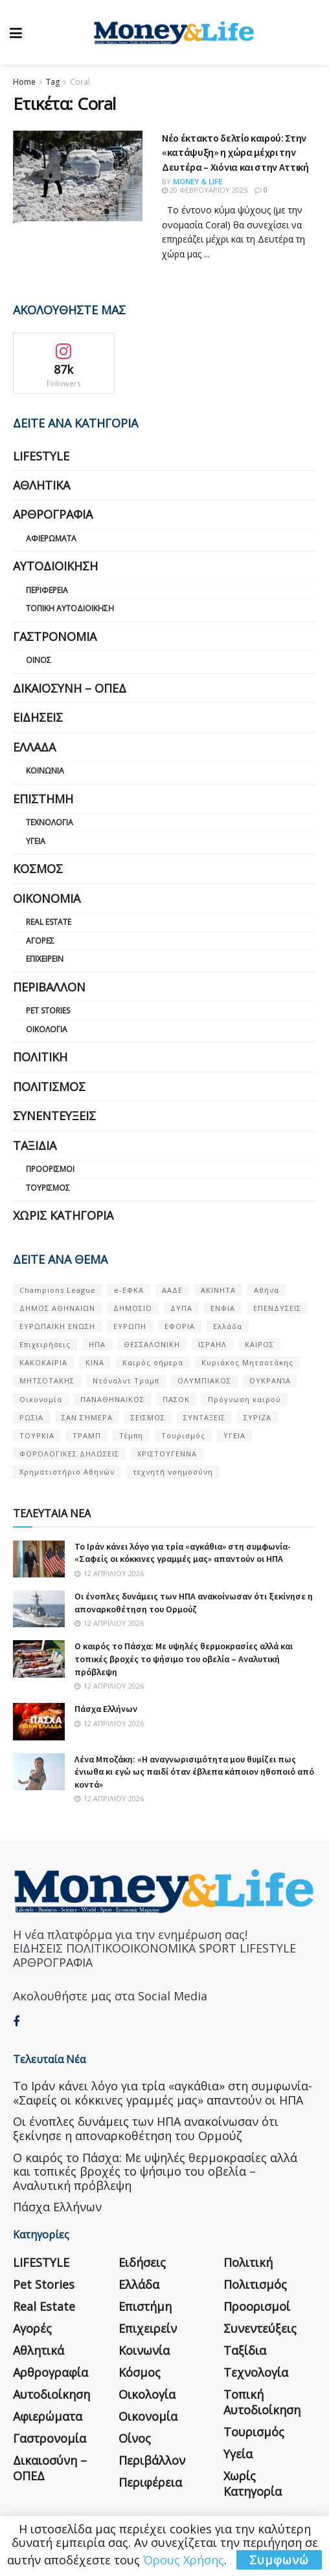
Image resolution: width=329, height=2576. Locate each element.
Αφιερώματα (51, 538)
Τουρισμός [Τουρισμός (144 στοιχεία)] (183, 1435)
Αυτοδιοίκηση (55, 566)
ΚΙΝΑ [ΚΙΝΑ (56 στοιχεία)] (94, 1362)
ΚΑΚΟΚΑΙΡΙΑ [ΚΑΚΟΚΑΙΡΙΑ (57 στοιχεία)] (43, 1362)
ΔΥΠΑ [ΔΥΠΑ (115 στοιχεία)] (181, 1308)
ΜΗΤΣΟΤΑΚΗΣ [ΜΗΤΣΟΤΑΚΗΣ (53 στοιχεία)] (46, 1380)
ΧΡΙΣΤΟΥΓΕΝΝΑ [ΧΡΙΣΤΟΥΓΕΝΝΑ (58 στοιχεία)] (167, 1453)
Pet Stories (48, 1010)
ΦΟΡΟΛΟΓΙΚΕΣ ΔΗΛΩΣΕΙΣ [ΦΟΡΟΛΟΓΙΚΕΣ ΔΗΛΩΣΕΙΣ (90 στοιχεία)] (69, 1453)
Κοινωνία (45, 770)
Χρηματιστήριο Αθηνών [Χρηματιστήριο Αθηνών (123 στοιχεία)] (67, 1472)
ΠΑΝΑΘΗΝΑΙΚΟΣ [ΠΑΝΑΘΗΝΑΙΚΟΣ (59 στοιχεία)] (112, 1399)
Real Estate (48, 921)
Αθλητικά (41, 485)
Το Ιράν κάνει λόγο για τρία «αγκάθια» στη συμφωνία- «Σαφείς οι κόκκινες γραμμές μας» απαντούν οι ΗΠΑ (182, 1553)
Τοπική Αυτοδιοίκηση (70, 608)
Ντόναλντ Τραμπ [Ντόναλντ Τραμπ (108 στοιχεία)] (126, 1380)
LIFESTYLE (41, 456)
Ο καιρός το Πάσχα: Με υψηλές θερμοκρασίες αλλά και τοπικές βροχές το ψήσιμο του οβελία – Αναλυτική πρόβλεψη (183, 1658)
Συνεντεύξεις (54, 1115)
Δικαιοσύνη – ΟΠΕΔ (69, 688)
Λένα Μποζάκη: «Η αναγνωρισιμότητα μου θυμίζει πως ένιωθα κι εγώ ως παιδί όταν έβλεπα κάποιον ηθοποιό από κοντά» (194, 1771)
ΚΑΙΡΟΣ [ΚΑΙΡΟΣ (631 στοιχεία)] (259, 1344)
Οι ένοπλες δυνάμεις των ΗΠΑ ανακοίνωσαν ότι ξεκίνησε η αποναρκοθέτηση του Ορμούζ (193, 1602)
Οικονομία (46, 898)
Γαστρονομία (54, 636)
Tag (53, 81)
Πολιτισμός (49, 1086)
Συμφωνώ (279, 2560)
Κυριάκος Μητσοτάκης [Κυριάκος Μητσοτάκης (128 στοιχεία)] (247, 1362)
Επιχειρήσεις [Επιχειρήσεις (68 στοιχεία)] (45, 1344)
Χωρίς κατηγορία (63, 1215)
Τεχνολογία (49, 822)
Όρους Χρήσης (183, 2560)
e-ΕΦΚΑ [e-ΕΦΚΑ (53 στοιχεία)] (129, 1290)
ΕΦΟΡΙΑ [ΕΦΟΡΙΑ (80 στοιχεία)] (179, 1326)
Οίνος (38, 660)
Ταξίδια (34, 1145)
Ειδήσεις (38, 717)
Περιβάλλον (49, 987)
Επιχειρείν (44, 958)
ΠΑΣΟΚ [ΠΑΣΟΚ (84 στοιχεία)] (176, 1399)
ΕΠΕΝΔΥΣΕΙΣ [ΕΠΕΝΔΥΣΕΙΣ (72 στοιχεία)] (277, 1308)
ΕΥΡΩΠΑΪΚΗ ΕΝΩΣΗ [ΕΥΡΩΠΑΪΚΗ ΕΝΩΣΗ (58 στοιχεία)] (57, 1326)
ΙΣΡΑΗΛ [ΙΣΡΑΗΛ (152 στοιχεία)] (212, 1344)
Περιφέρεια (47, 590)
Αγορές (40, 940)
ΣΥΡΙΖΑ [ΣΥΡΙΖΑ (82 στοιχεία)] (257, 1417)
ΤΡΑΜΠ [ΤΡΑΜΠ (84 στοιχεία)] (87, 1435)
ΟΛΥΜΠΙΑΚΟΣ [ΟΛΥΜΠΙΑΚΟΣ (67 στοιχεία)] (204, 1380)
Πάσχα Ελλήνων (105, 1709)
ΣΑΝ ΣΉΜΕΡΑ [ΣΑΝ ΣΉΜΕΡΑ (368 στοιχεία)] (87, 1417)
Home (24, 81)
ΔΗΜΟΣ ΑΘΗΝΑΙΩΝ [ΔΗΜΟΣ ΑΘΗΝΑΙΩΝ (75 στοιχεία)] (57, 1308)
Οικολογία (46, 1029)
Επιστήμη (43, 798)
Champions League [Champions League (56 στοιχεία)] (57, 1290)
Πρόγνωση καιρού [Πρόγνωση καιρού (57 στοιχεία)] (244, 1399)
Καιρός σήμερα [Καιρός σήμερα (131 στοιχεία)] (152, 1362)
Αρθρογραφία (53, 514)
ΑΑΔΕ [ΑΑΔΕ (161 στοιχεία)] (172, 1290)
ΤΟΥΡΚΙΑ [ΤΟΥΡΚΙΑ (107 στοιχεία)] (36, 1435)
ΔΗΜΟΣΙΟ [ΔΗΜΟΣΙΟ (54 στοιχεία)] (132, 1308)
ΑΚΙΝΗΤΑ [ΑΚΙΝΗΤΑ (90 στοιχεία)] (218, 1290)
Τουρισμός (48, 1187)
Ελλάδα (34, 747)
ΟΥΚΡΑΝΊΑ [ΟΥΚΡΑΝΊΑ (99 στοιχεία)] (270, 1380)
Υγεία (35, 841)
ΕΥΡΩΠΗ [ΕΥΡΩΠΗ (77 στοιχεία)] (129, 1326)
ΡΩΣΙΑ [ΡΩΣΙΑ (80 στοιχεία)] (31, 1417)
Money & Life (197, 181)
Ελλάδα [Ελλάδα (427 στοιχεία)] (227, 1326)
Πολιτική (40, 1057)
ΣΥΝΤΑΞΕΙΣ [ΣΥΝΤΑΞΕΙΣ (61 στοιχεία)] (204, 1417)
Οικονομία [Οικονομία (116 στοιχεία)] (40, 1399)
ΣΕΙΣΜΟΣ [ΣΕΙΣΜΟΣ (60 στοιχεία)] (148, 1417)
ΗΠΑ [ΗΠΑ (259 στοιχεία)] (97, 1344)
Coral (80, 81)
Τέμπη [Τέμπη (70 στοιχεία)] (131, 1435)
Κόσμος (38, 868)
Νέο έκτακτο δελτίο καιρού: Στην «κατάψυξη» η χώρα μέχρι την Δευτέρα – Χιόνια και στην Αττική (235, 152)
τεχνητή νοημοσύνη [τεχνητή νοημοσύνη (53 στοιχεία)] (173, 1472)
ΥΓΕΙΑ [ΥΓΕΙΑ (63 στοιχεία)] (234, 1435)
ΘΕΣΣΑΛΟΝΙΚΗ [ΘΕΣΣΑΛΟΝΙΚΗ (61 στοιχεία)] (152, 1344)
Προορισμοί (50, 1169)
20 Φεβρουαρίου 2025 (204, 190)
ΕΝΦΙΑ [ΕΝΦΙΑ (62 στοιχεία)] (222, 1308)
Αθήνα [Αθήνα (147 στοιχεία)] (266, 1290)
